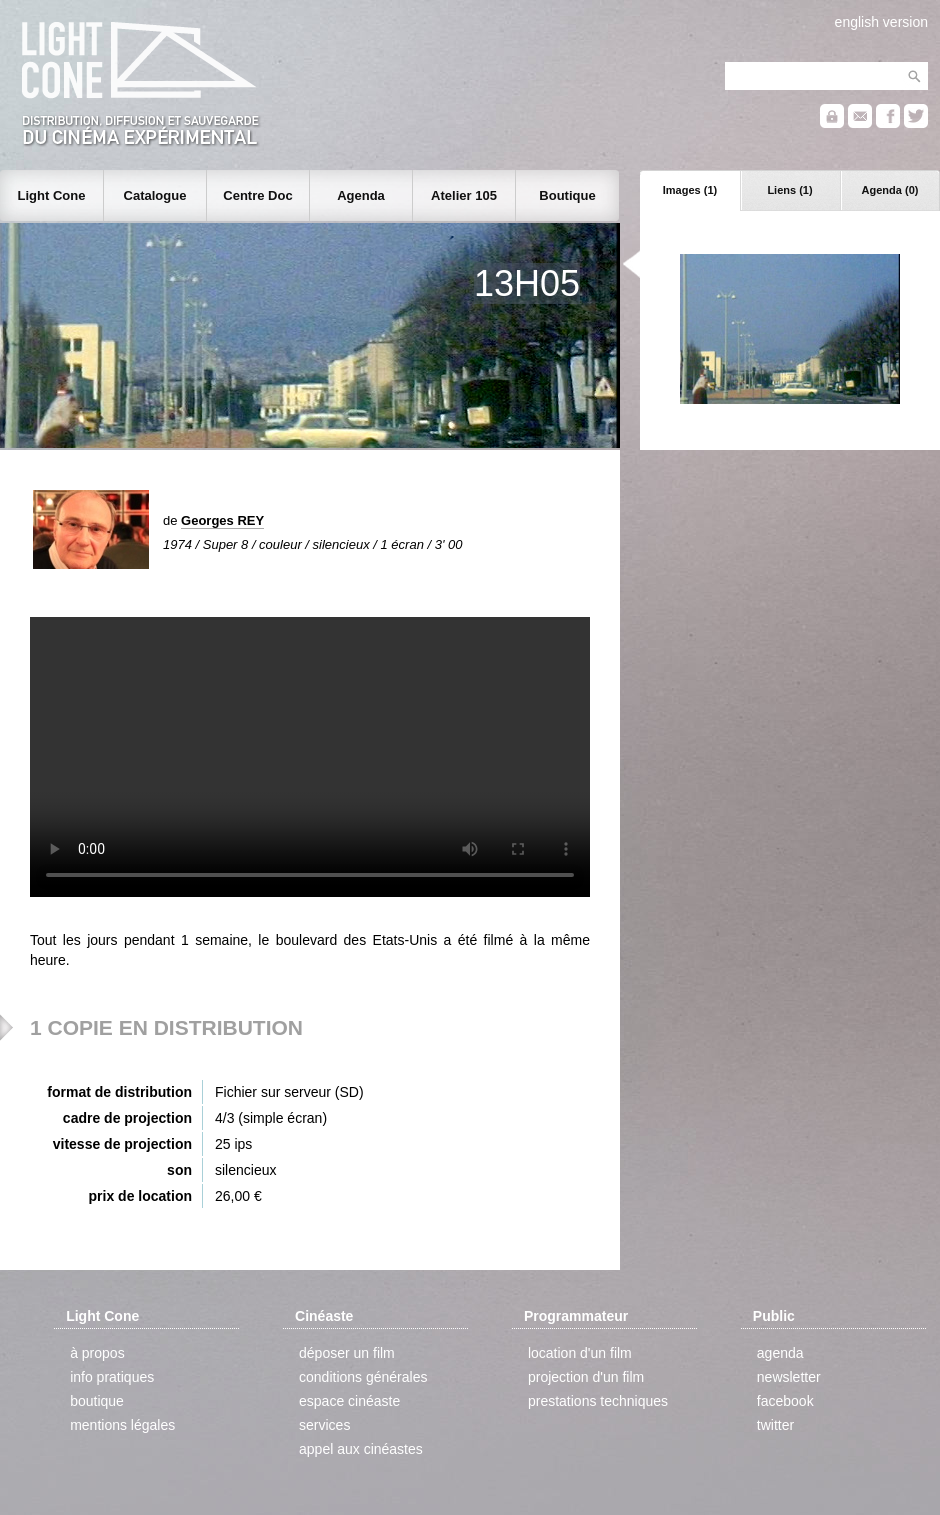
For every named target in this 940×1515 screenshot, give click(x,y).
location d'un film (580, 1353)
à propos (97, 1353)
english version (881, 22)
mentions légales (122, 1425)
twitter (775, 1425)
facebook (785, 1401)
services (324, 1425)
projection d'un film (586, 1377)
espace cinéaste (349, 1401)
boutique (97, 1401)
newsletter (789, 1377)
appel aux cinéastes (361, 1449)
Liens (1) (789, 190)
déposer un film (347, 1353)
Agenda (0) (890, 190)
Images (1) (690, 190)
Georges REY (222, 520)
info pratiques (112, 1377)
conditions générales (363, 1377)
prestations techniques (598, 1401)
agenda (780, 1353)
